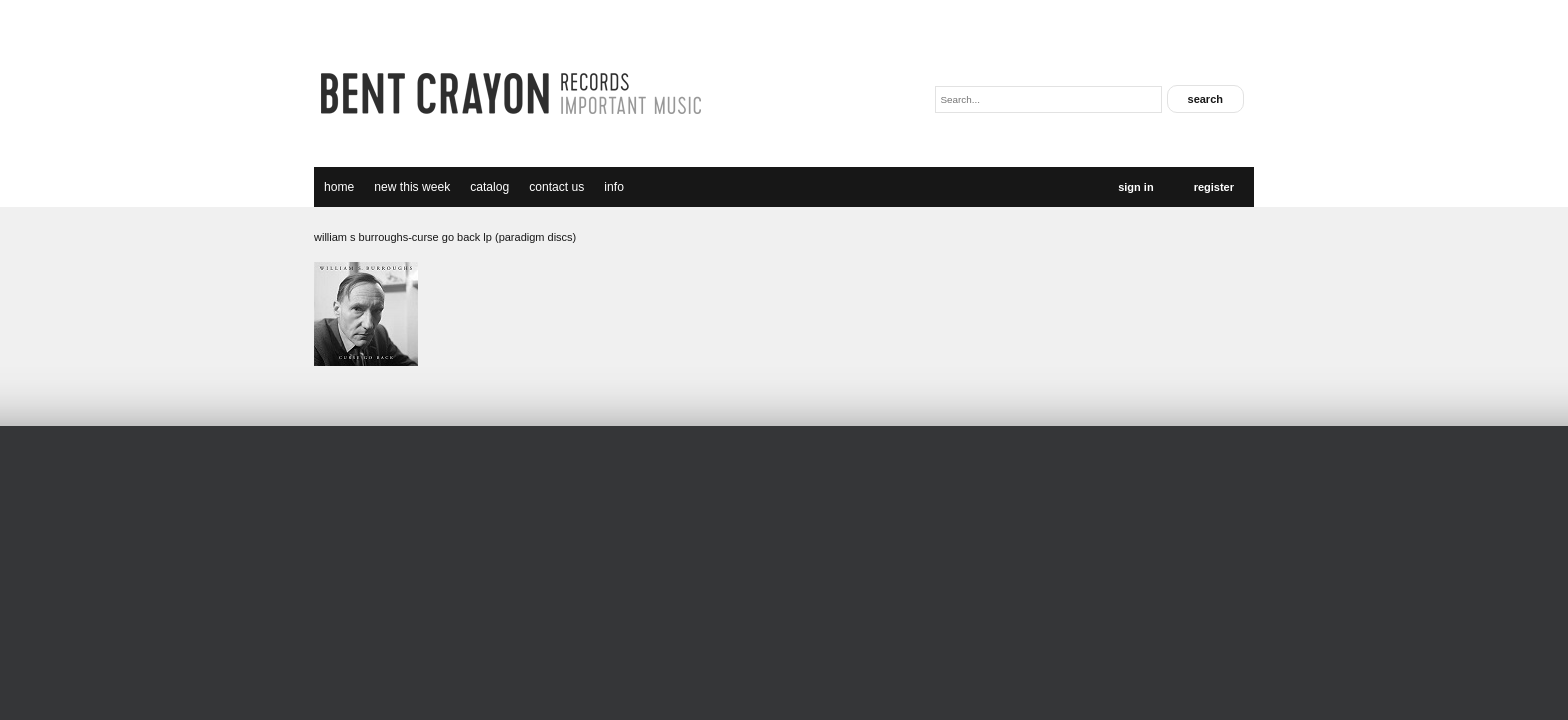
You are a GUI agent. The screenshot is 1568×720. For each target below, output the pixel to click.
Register (1214, 187)
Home (339, 187)
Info (614, 187)
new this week (412, 187)
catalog (489, 187)
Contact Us (556, 187)
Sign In (1135, 187)
